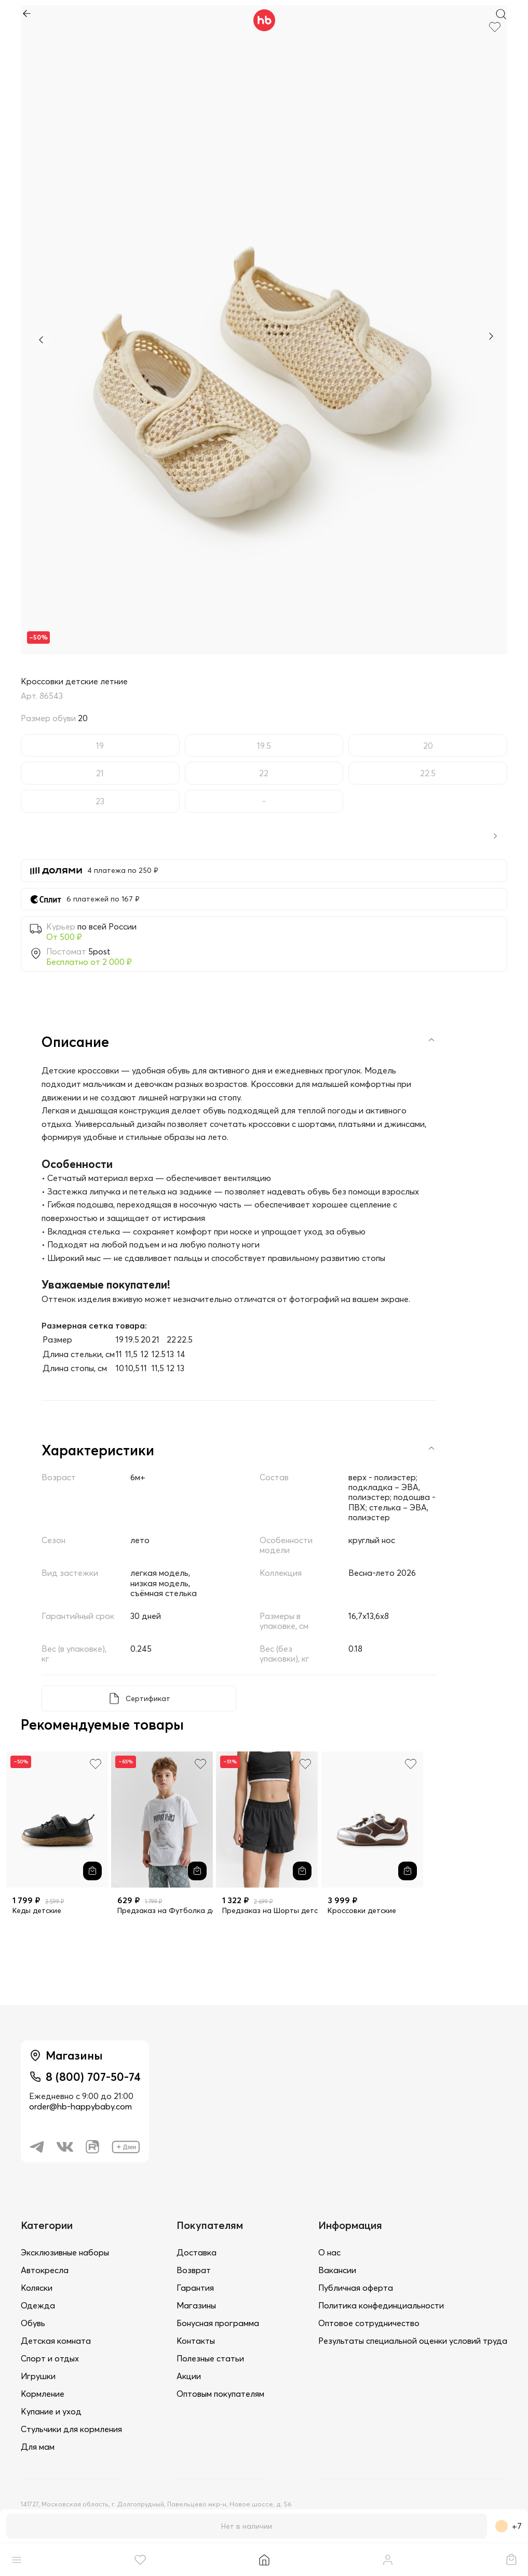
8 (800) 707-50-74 (93, 2076)
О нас (329, 2252)
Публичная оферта (355, 2287)
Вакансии (337, 2270)
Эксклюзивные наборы (65, 2252)
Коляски (36, 2287)
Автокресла (45, 2270)
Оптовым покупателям (220, 2393)
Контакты (196, 2340)
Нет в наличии (246, 2526)
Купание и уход (51, 2411)
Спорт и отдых (50, 2358)
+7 (508, 2526)
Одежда (38, 2305)
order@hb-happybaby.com (80, 2106)
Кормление (42, 2393)
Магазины (196, 2305)
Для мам (38, 2446)
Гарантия (195, 2287)
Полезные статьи (210, 2358)
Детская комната (56, 2340)
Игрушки (38, 2376)
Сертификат (148, 1698)
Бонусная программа (218, 2323)
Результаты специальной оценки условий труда (412, 2340)
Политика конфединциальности (381, 2305)
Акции (189, 2376)
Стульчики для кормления (71, 2429)
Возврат (194, 2270)
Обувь (33, 2323)
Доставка (196, 2252)
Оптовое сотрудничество (368, 2323)
